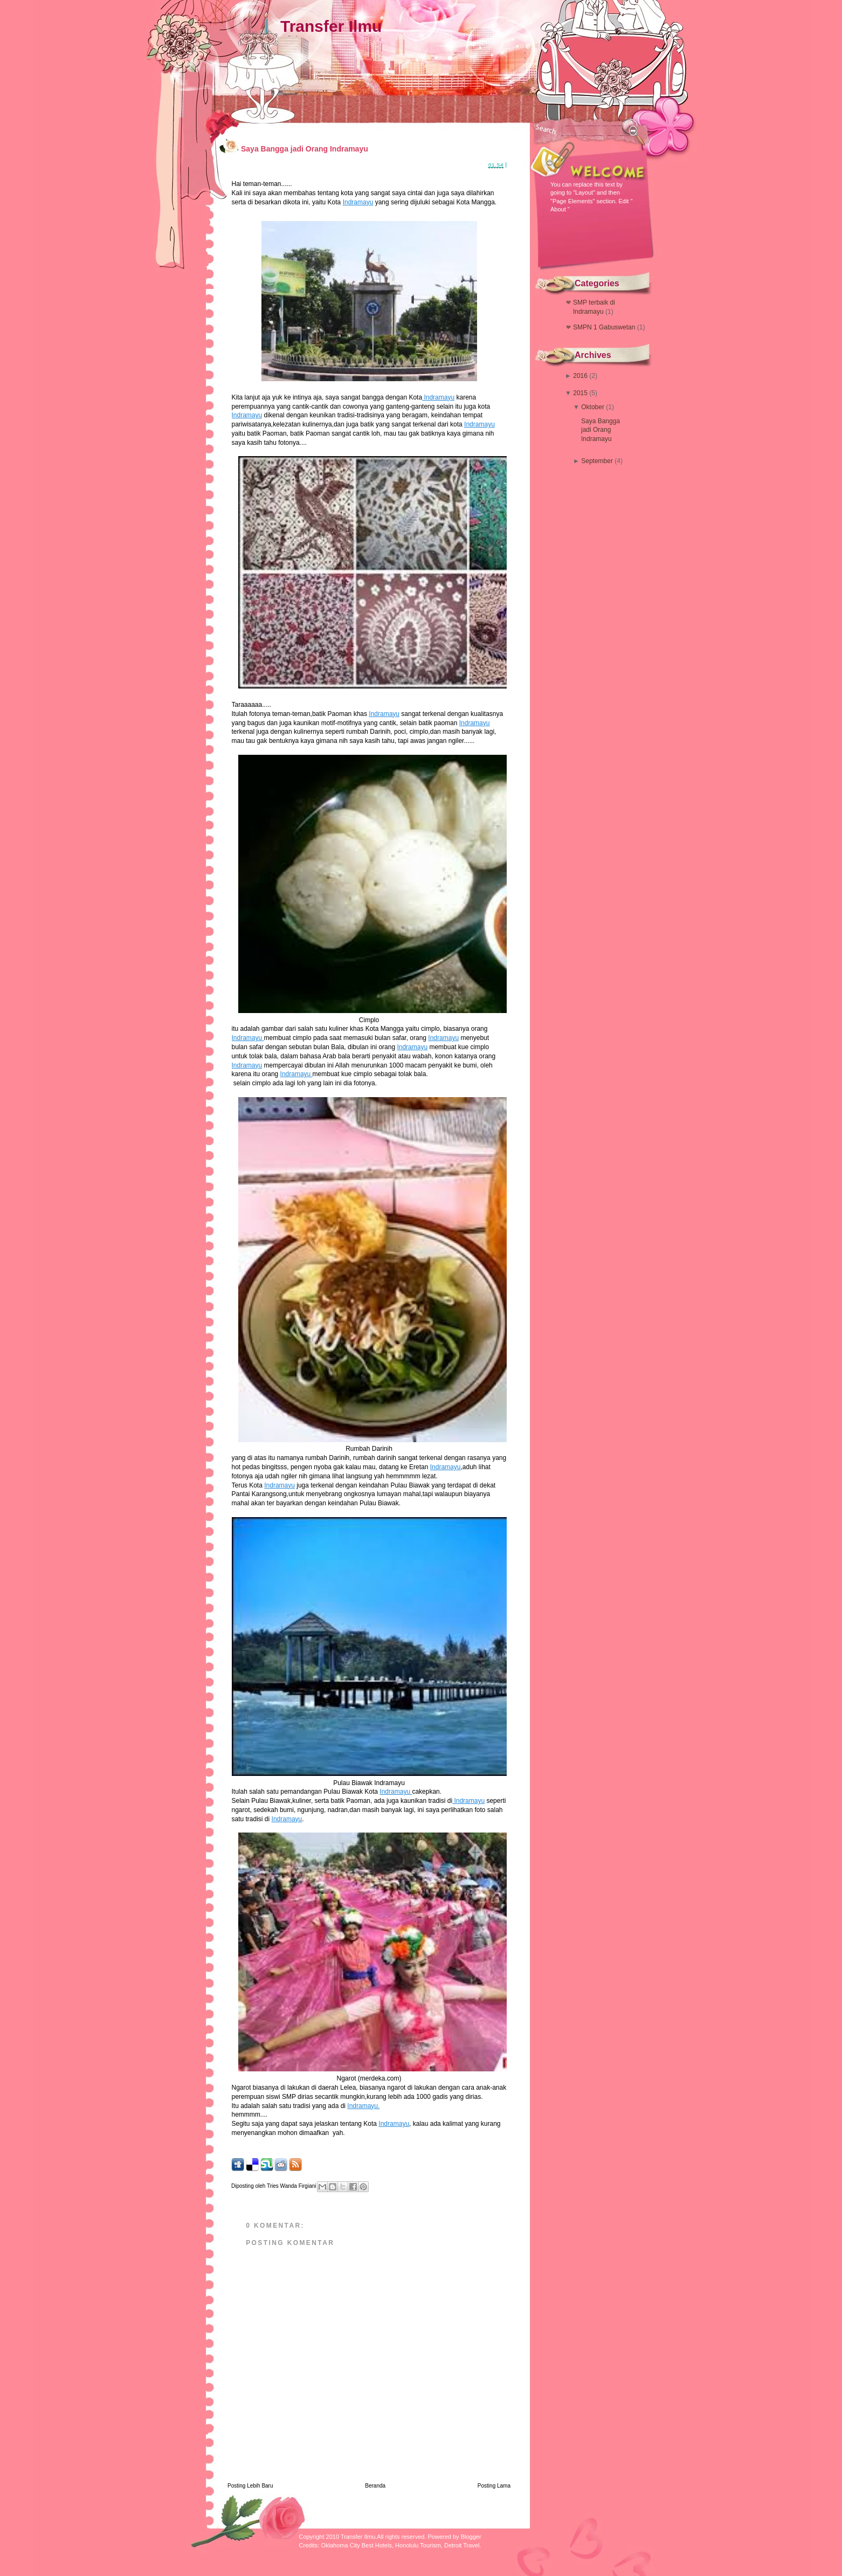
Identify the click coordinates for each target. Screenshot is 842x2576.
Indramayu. (363, 2106)
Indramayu (358, 202)
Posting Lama (494, 2486)
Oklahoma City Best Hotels (356, 2545)
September (597, 461)
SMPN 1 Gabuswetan (605, 327)
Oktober (592, 407)
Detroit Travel (461, 2545)
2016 (580, 376)
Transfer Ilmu (331, 26)
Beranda (375, 2486)
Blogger (471, 2536)
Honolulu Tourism (418, 2545)
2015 (580, 393)
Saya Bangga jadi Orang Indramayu (600, 430)
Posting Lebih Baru (250, 2486)
